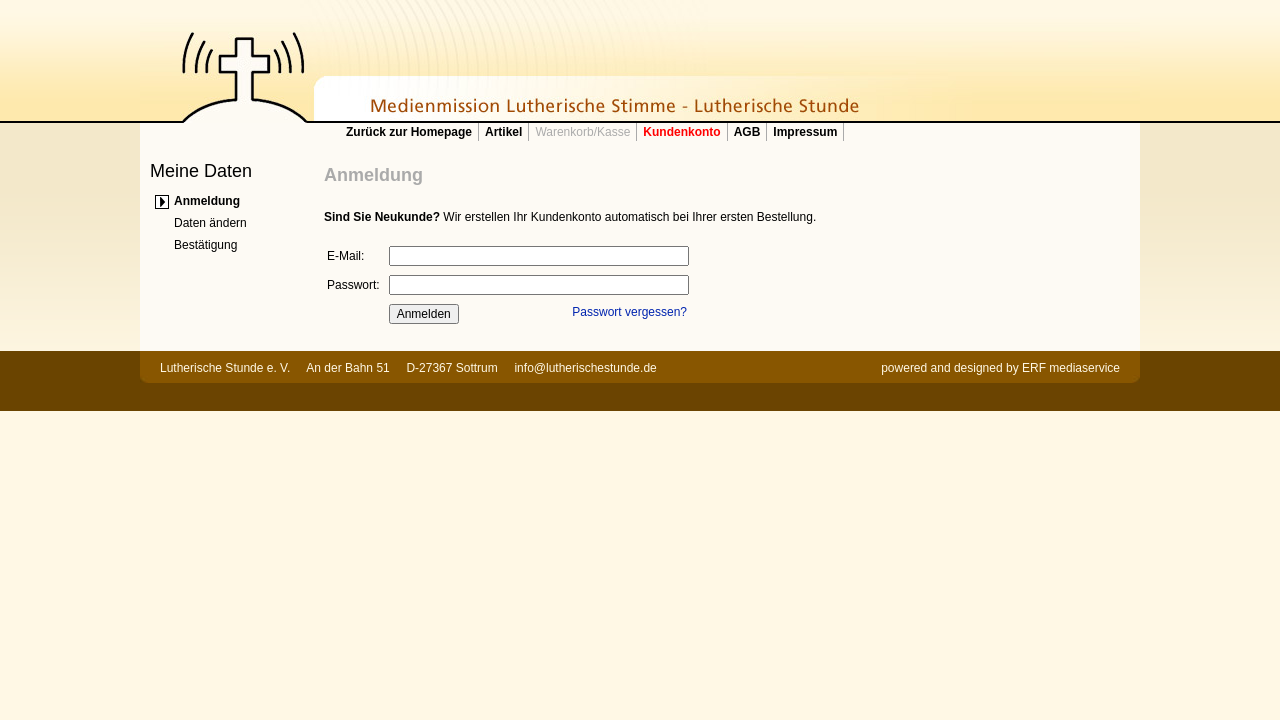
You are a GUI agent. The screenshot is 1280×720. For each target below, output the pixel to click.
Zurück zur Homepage (409, 132)
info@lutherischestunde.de (585, 368)
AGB (747, 132)
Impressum (805, 132)
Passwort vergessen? (629, 312)
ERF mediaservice (1071, 368)
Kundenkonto (681, 132)
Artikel (503, 132)
